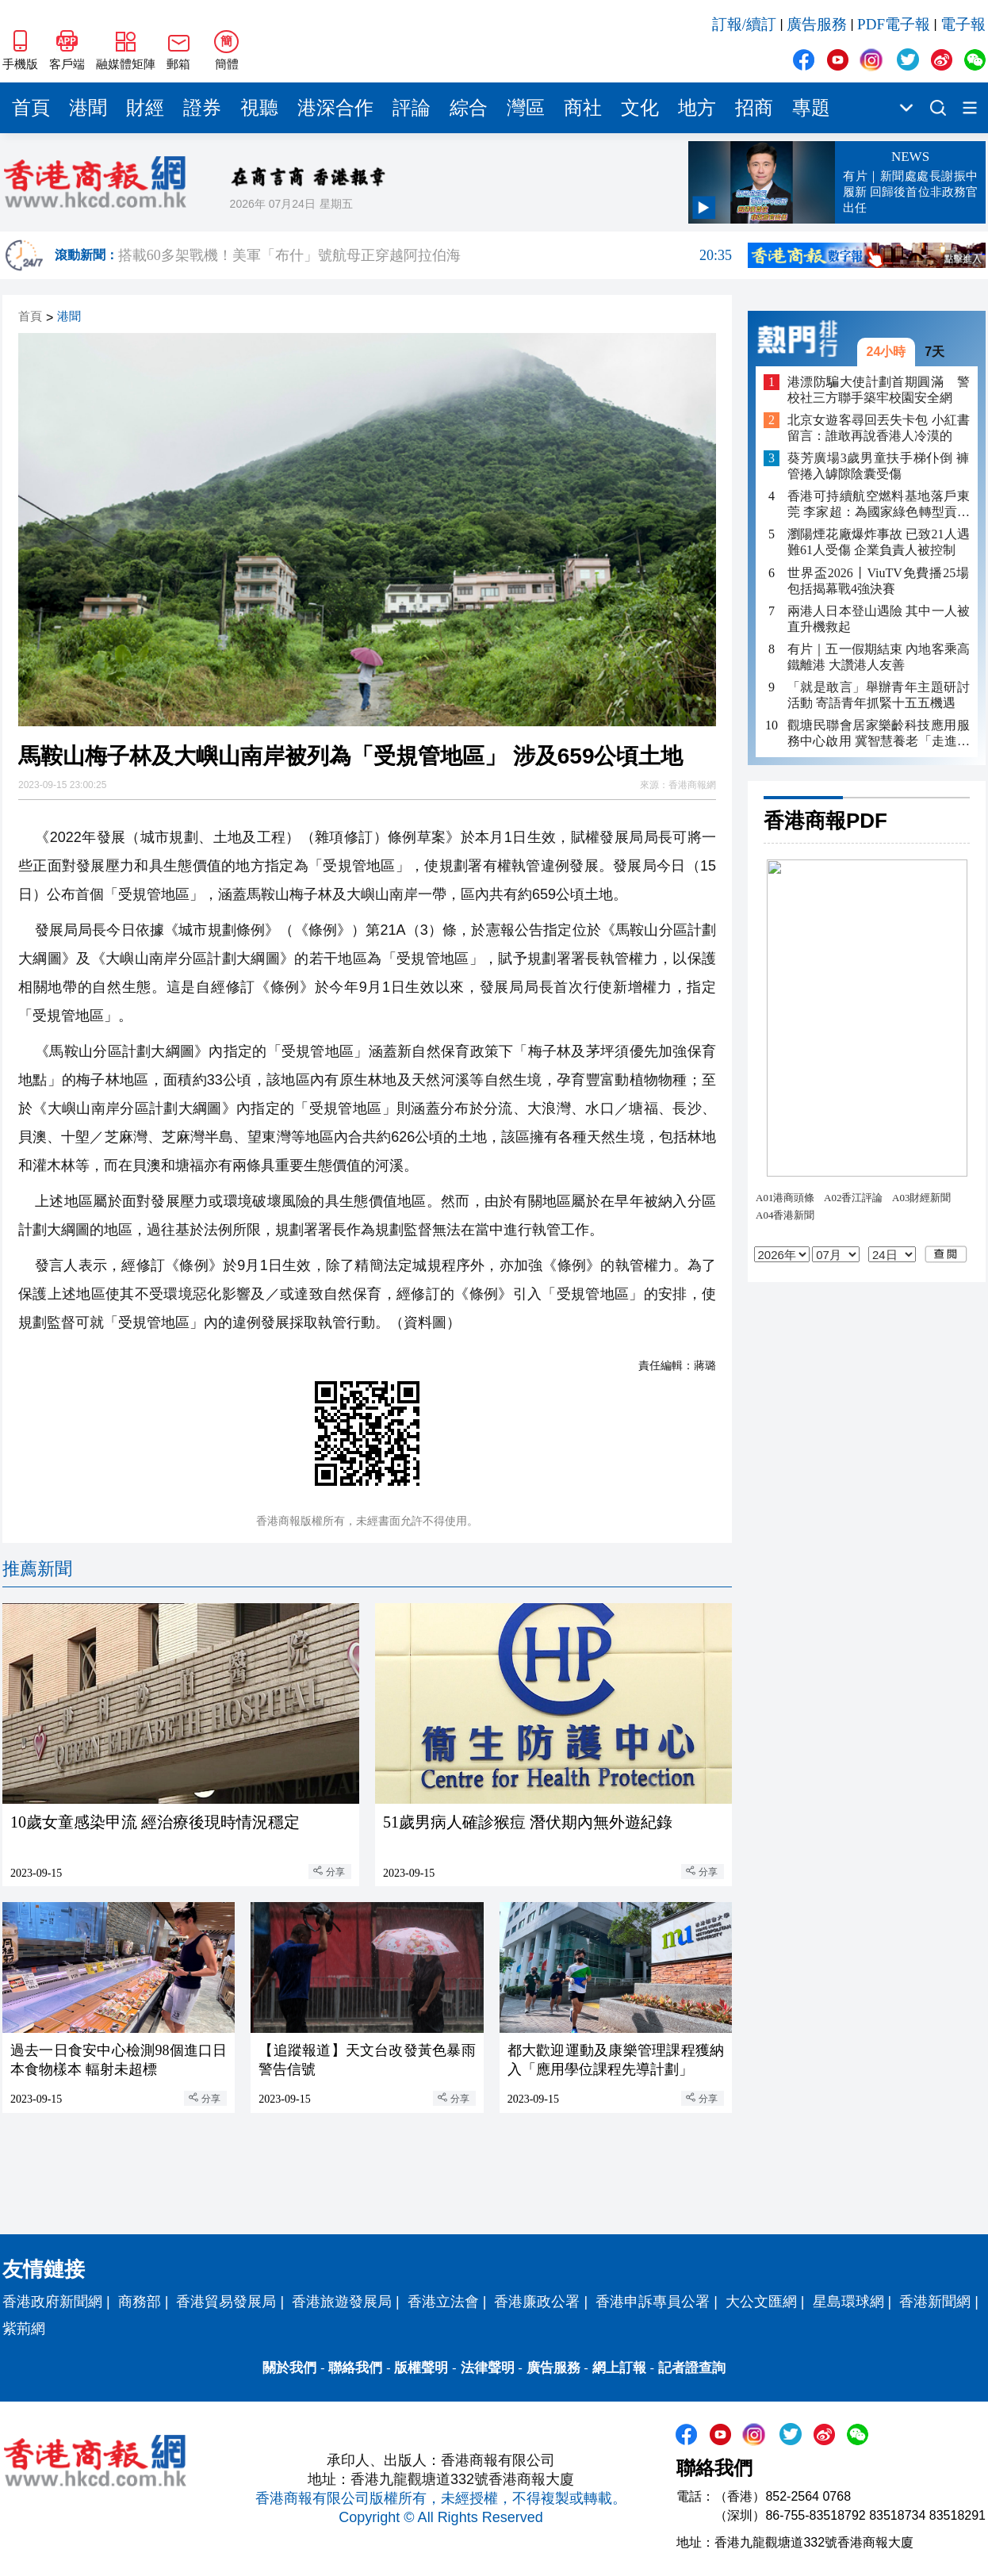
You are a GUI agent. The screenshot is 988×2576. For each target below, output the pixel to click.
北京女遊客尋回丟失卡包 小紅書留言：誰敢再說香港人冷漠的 (878, 427)
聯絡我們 (355, 2367)
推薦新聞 (37, 1569)
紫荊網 (23, 2329)
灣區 (526, 108)
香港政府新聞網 (52, 2302)
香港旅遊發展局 (342, 2302)
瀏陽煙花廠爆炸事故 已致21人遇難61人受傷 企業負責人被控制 (878, 542)
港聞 (88, 108)
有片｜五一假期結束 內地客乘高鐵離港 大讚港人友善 (878, 657)
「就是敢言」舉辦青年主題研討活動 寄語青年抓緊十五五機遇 (878, 695)
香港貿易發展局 (226, 2302)
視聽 (259, 108)
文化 (640, 108)
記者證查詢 (692, 2367)
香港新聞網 (935, 2302)
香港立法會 (443, 2302)
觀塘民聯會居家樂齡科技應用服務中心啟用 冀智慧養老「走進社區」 (878, 733)
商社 (583, 108)
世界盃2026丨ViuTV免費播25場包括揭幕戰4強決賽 (878, 580)
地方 (697, 108)
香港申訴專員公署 (652, 2302)
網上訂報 (619, 2367)
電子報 (963, 24)
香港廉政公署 (537, 2302)
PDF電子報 (893, 24)
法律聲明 (488, 2367)
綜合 (469, 108)
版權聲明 (421, 2367)
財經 (145, 108)
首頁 (31, 108)
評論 (412, 108)
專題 (811, 108)
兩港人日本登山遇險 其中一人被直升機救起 (878, 618)
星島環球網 (848, 2302)
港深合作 (335, 108)
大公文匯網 (761, 2302)
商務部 (139, 2302)
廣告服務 (817, 24)
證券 (202, 108)
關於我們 (289, 2367)
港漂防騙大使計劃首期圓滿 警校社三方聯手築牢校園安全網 (878, 389)
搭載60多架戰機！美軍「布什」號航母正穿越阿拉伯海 (425, 255)
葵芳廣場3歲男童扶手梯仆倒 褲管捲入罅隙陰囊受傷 (878, 465)
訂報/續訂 (744, 24)
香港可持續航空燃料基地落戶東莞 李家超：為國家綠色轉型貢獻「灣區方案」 (878, 504)
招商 (754, 108)
